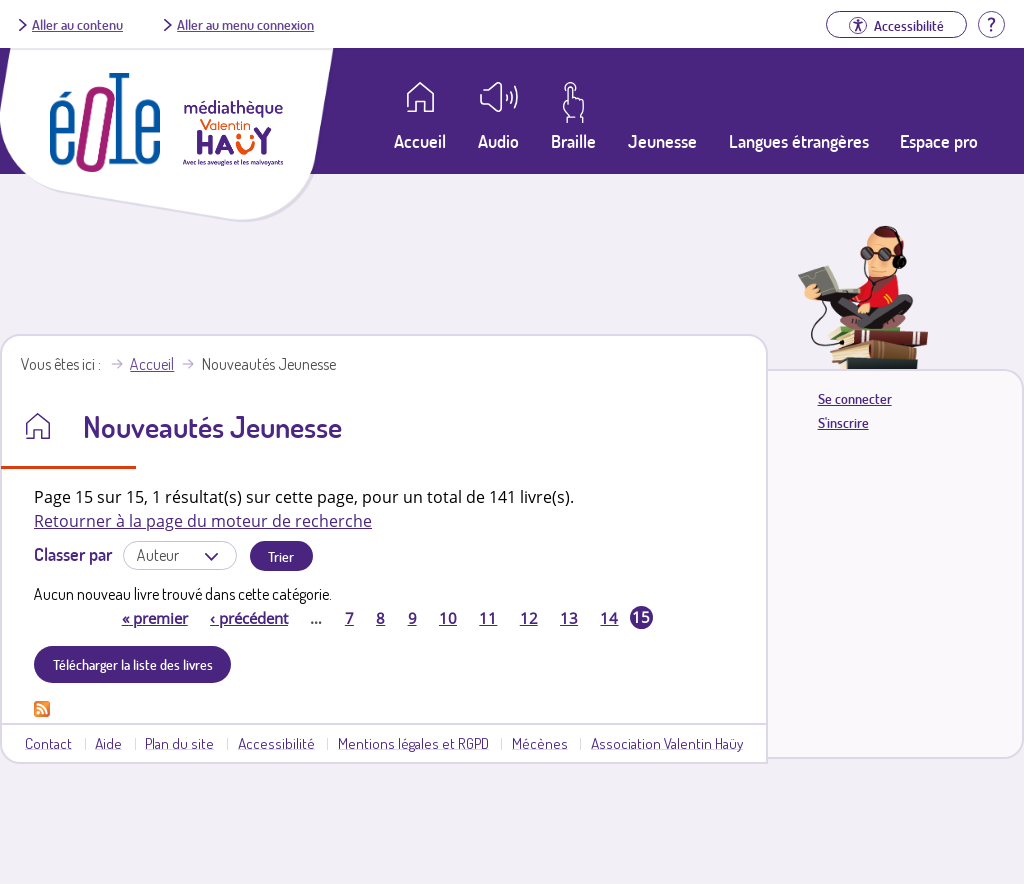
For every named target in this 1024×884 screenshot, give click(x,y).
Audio (498, 141)
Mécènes (540, 743)
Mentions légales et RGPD (413, 743)
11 (488, 618)
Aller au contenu (77, 24)
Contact (48, 743)
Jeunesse (662, 141)
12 (529, 618)
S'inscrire (843, 422)
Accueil (152, 364)
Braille (573, 141)
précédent (249, 618)
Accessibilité (276, 743)
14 (609, 618)
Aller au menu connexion (245, 24)
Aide (108, 743)
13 (569, 618)
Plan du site (179, 743)
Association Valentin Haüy (667, 743)
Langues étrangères (799, 141)
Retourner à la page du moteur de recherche (203, 521)
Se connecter (855, 398)
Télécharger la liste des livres (133, 664)
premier (155, 618)
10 (448, 618)
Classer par (73, 554)
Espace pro (939, 141)
